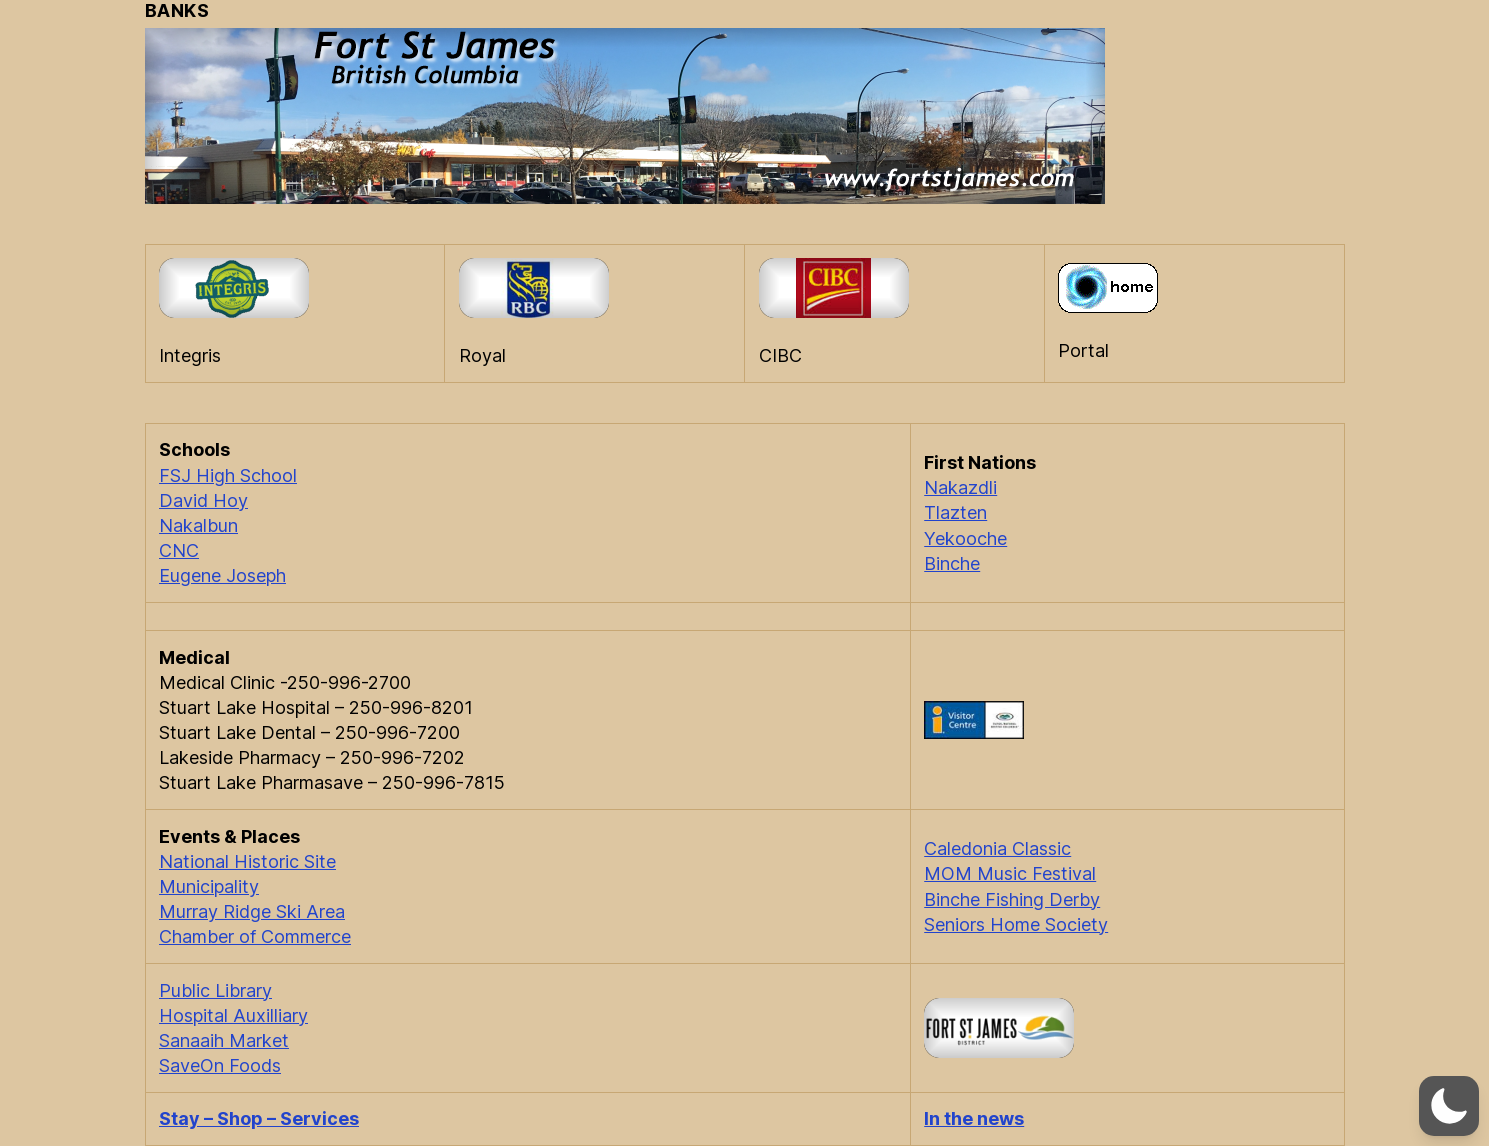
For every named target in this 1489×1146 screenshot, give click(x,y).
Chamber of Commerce (255, 936)
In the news (974, 1118)
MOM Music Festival (1010, 873)
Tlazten (955, 512)
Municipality (209, 886)
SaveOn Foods (220, 1065)
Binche (952, 563)
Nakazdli (960, 487)
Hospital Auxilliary (233, 1015)
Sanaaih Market (224, 1040)
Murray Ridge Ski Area (252, 911)
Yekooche (965, 538)
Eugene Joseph (222, 575)
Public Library (215, 990)
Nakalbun (198, 525)
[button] (1449, 1106)
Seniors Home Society (1016, 924)
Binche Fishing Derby (1012, 899)
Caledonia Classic (997, 848)
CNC (179, 550)
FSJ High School (228, 475)
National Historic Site (247, 861)
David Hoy (203, 500)
